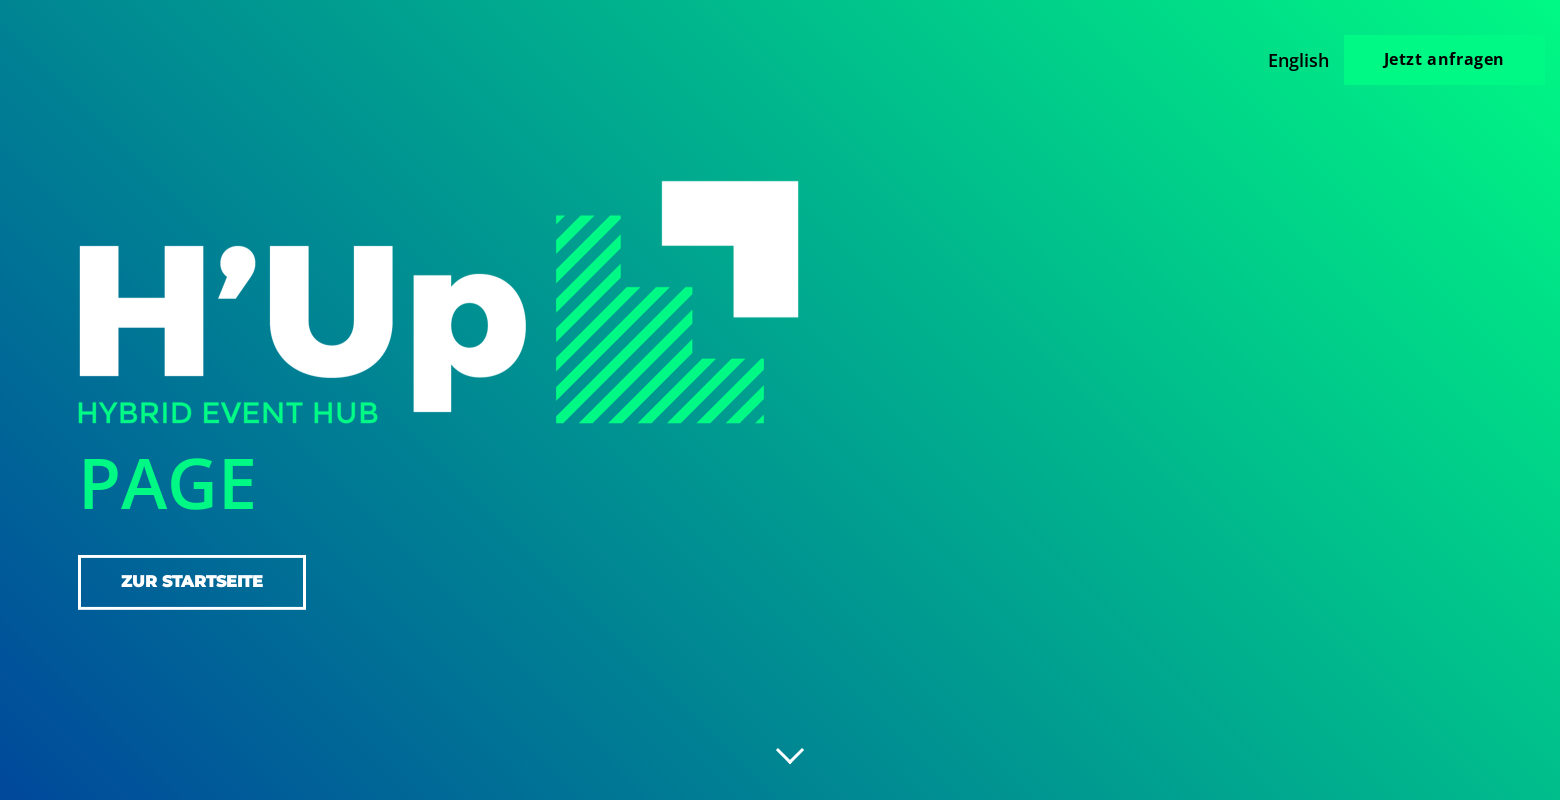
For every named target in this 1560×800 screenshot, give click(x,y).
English (1298, 60)
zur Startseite (192, 581)
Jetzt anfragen (1444, 59)
